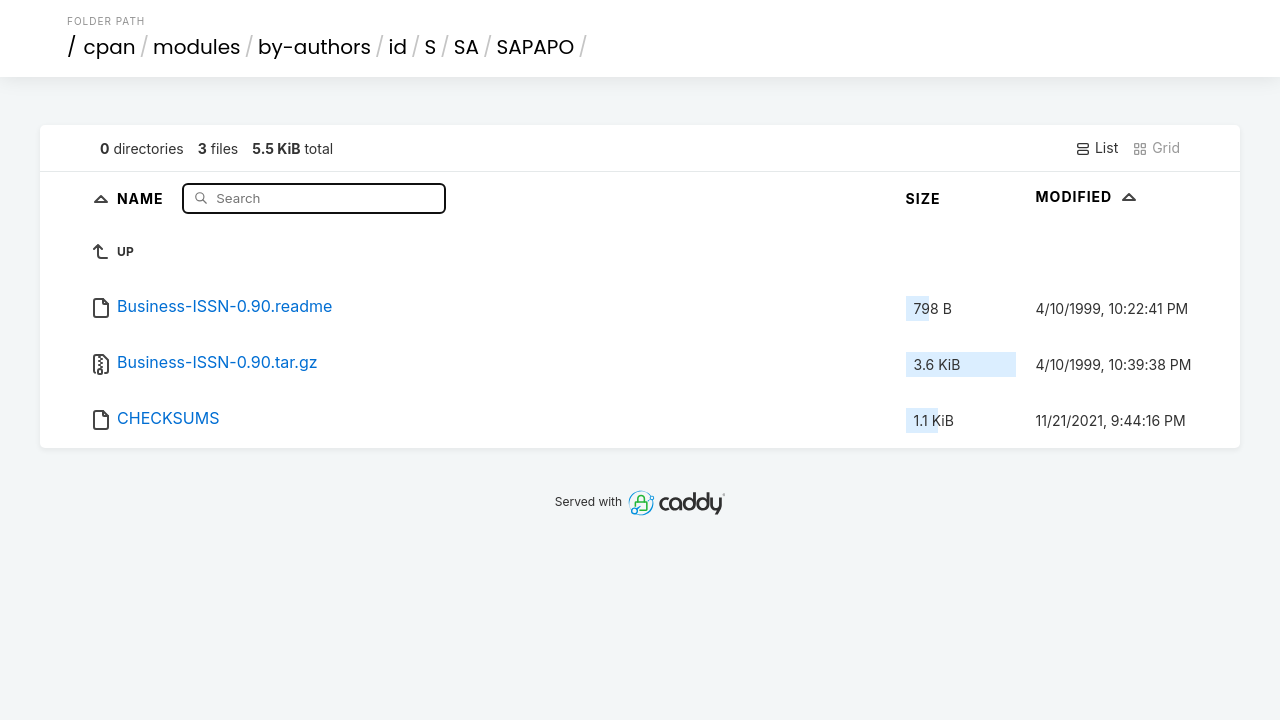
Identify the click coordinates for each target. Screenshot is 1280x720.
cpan (110, 47)
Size (923, 198)
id (398, 47)
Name (142, 197)
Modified (1088, 196)
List (1096, 148)
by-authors (314, 47)
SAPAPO (536, 47)
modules (196, 47)
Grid (1156, 148)
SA (466, 47)
